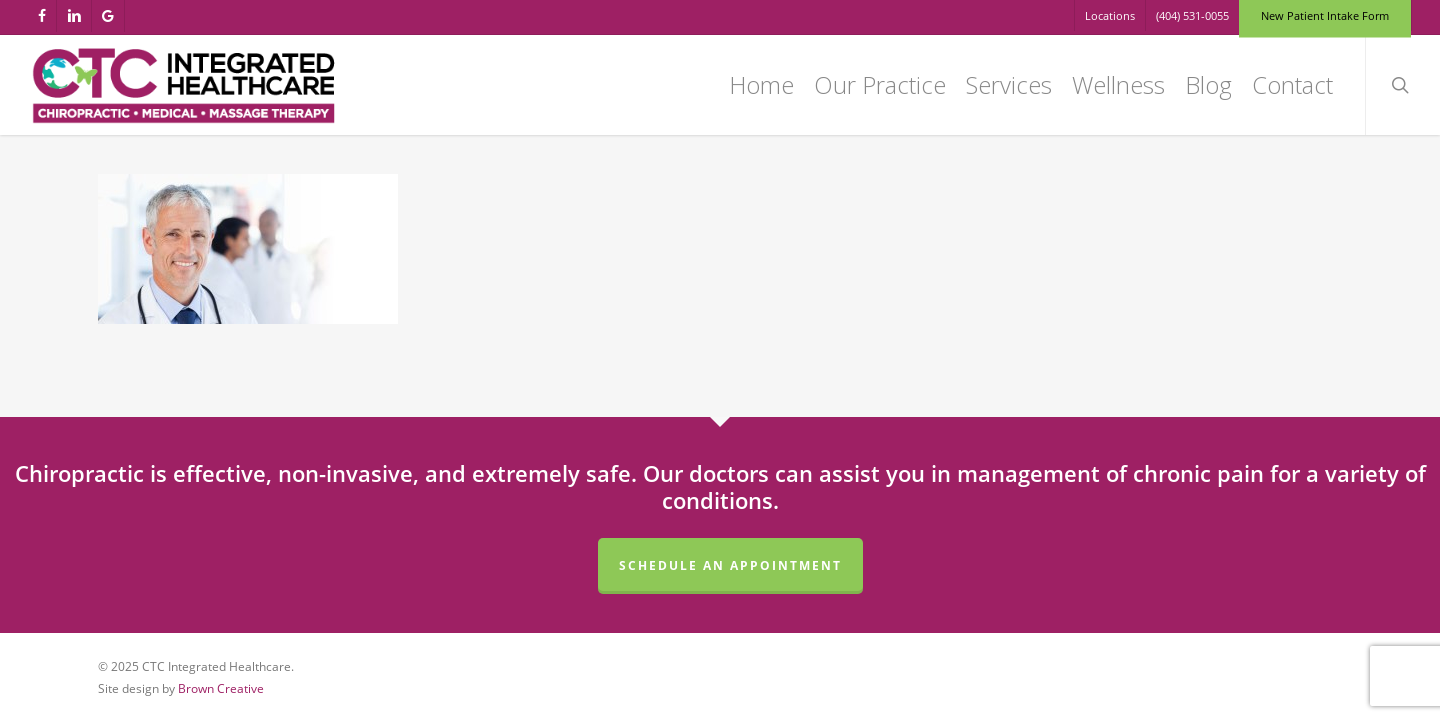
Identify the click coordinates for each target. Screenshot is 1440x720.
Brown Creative (221, 688)
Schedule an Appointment (730, 565)
